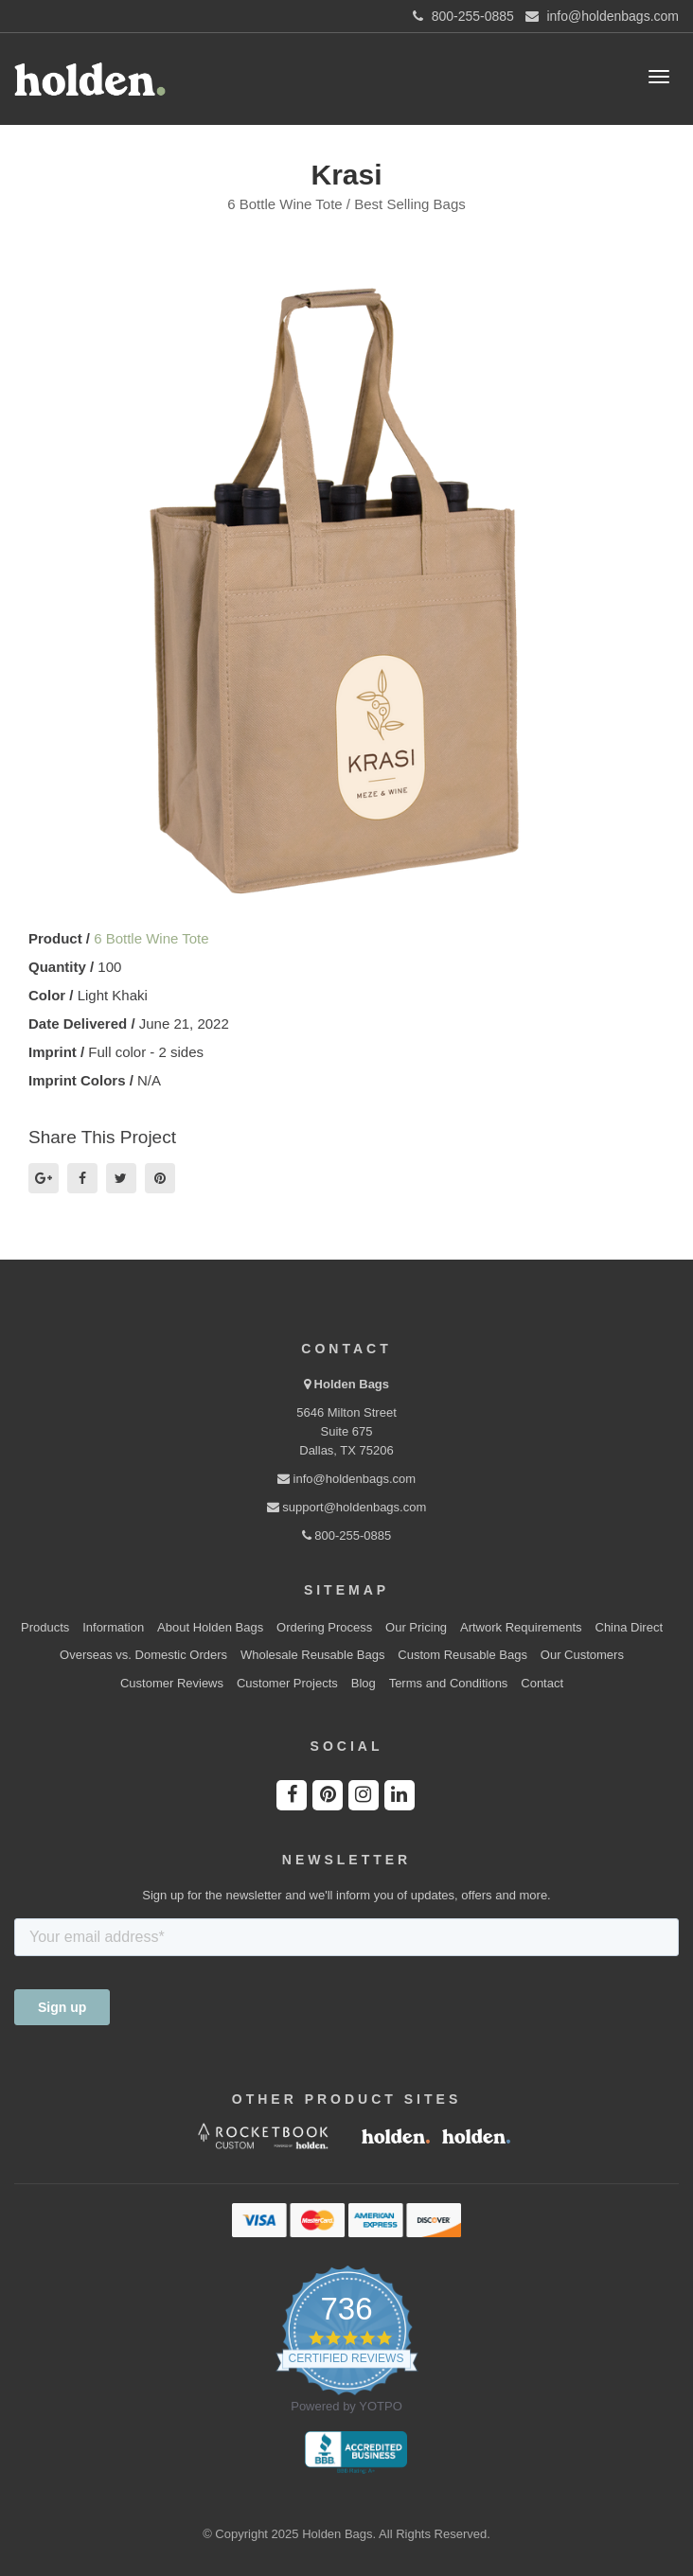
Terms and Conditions (448, 1683)
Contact (542, 1683)
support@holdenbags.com (347, 1507)
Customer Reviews (171, 1683)
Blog (363, 1683)
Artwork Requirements (521, 1627)
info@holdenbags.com (346, 1479)
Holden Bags (351, 1384)
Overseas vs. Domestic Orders (143, 1655)
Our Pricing (416, 1627)
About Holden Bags (210, 1627)
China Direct (629, 1627)
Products (45, 1627)
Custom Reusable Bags (462, 1655)
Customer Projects (287, 1683)
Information (113, 1627)
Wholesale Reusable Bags (312, 1655)
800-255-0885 (347, 1535)
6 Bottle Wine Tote (151, 938)
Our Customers (582, 1655)
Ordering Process (324, 1627)
